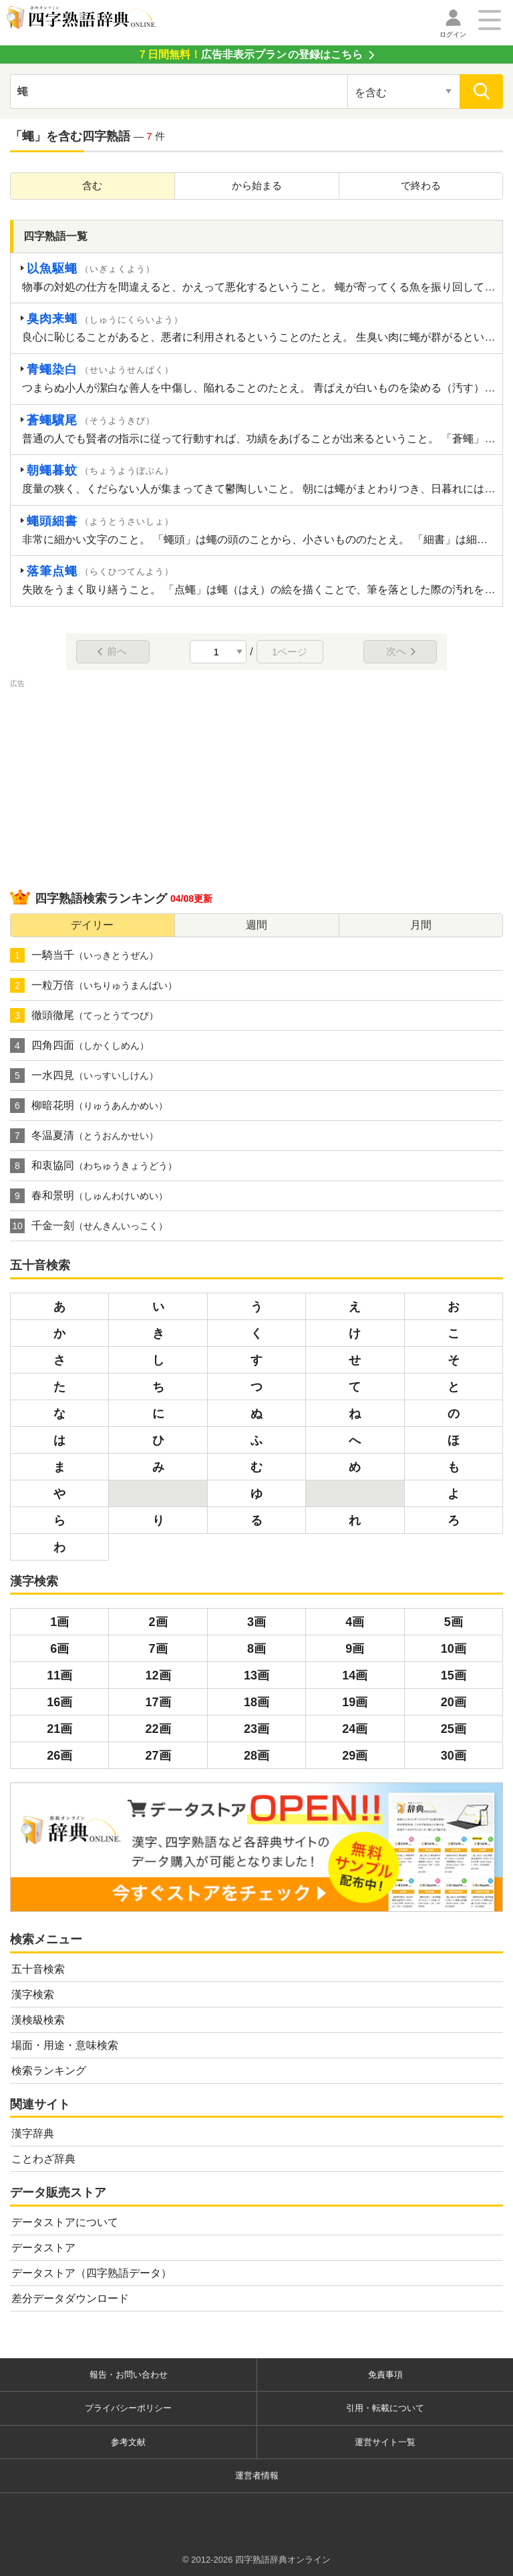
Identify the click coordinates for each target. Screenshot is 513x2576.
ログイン (453, 34)
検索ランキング (48, 2070)
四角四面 (79, 1045)
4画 (354, 1622)
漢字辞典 (32, 2133)
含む (92, 185)
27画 (158, 1755)
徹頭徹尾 (84, 1015)
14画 (354, 1675)
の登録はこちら (250, 54)
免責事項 (385, 2375)
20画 (453, 1702)
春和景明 (89, 1195)
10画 (453, 1648)
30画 (453, 1755)
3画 (256, 1622)
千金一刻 (89, 1226)
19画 (354, 1702)
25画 (453, 1729)
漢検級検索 (38, 2020)
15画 (453, 1675)
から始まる (257, 185)
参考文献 (128, 2442)
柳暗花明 (89, 1105)
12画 (158, 1675)
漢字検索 (32, 1994)
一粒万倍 (93, 985)
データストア (43, 2247)
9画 (354, 1648)
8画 (256, 1648)
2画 (158, 1622)
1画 (59, 1622)
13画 (256, 1675)
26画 (59, 1755)
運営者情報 (257, 2475)
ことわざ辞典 (43, 2158)
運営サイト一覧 (385, 2442)
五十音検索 (38, 1969)
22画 (158, 1729)
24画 (354, 1729)
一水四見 (84, 1075)
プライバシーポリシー (128, 2408)
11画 (59, 1675)
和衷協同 (93, 1165)
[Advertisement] (256, 784)
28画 (256, 1755)
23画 (256, 1729)
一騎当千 (84, 955)
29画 (354, 1755)
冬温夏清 (84, 1135)
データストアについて (64, 2222)
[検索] (481, 91)
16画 (59, 1702)
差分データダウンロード (70, 2298)
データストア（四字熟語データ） (91, 2273)
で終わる (421, 185)
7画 (158, 1648)
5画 (453, 1622)
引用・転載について (385, 2408)
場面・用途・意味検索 (64, 2045)
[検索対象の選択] (403, 91)
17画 (158, 1702)
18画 (256, 1702)
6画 (59, 1648)
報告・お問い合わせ (129, 2375)
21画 (59, 1729)
